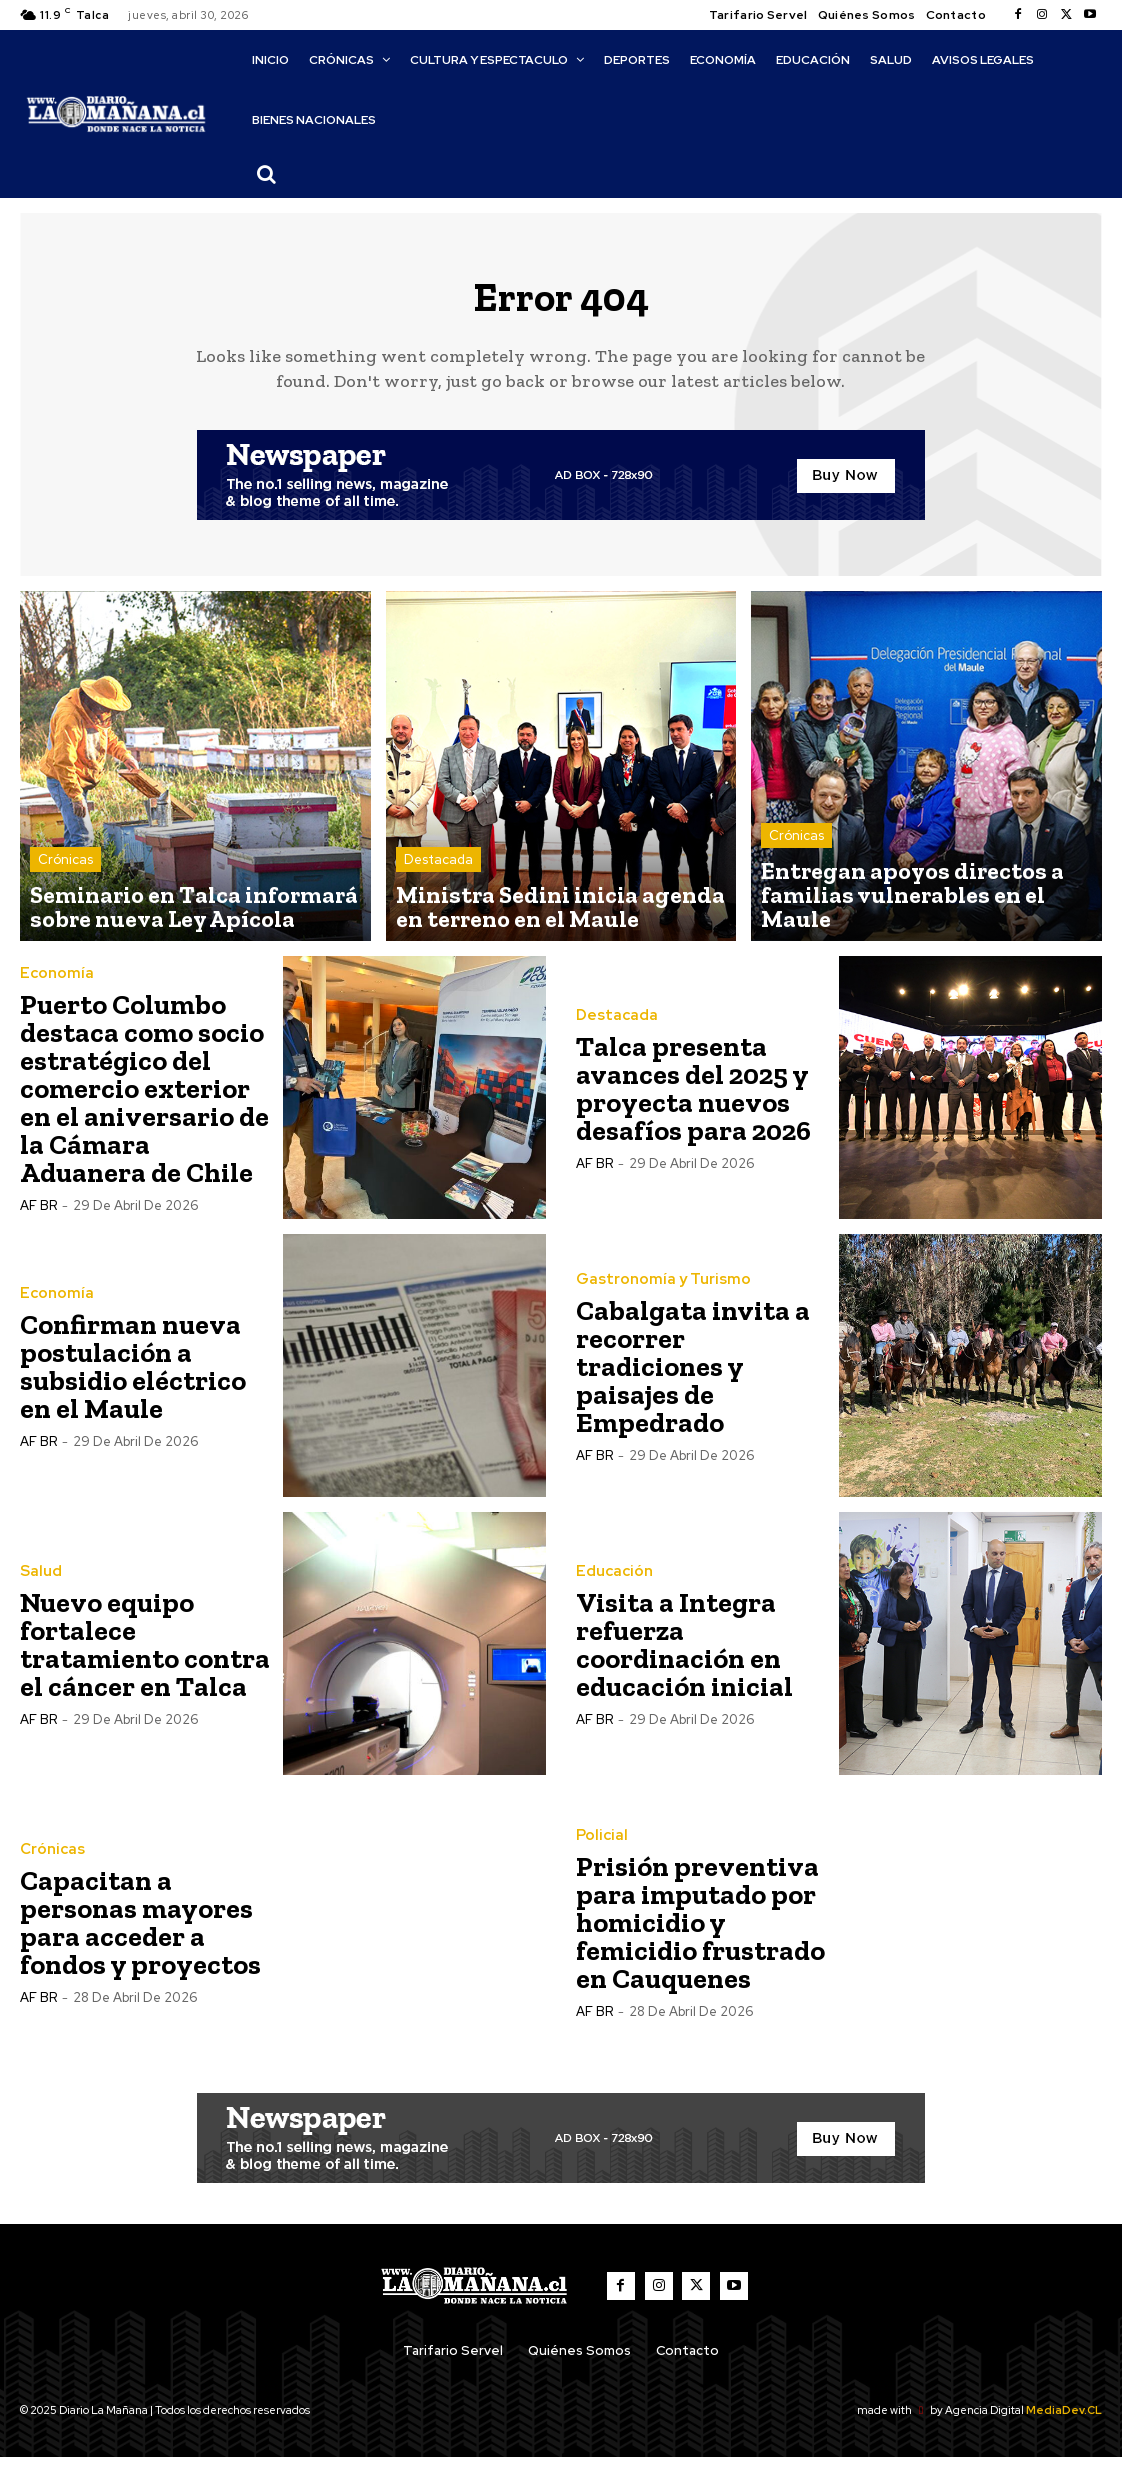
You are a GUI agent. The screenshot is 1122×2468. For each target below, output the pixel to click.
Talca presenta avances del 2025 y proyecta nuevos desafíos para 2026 (693, 1099)
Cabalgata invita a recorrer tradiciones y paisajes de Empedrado (693, 1377)
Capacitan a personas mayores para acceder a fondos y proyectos (140, 1933)
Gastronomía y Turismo (656, 1291)
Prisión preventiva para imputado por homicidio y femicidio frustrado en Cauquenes (700, 1933)
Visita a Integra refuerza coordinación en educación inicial (684, 1655)
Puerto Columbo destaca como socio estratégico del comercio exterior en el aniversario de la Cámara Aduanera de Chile (144, 1099)
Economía (53, 985)
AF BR (38, 1216)
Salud (39, 1583)
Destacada (438, 882)
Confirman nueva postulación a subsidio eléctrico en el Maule (133, 1377)
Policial (599, 1847)
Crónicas (65, 882)
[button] (266, 174)
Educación (611, 1583)
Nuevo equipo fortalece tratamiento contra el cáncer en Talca (145, 1655)
